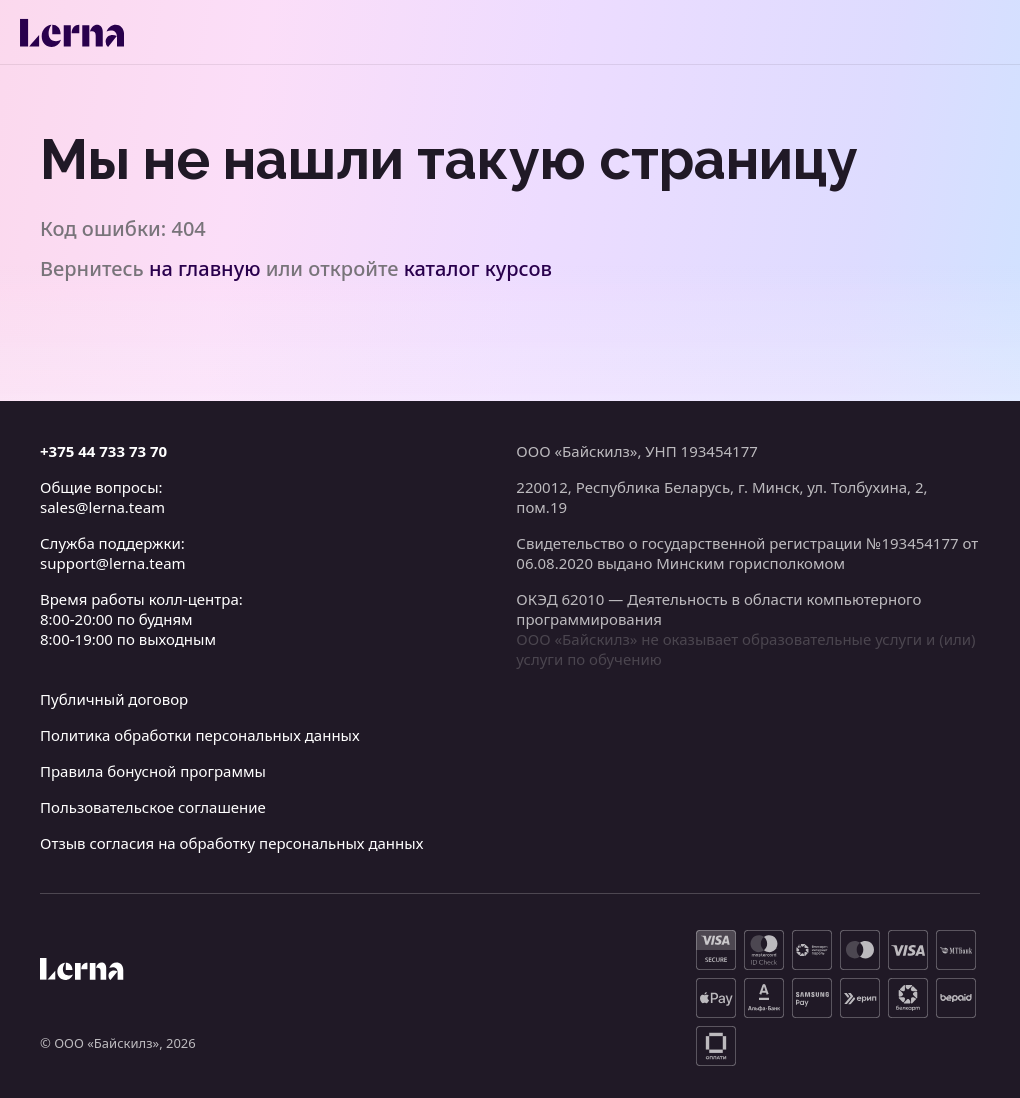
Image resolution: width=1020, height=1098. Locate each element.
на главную (205, 268)
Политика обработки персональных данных (200, 735)
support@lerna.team (113, 563)
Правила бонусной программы (153, 771)
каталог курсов (478, 268)
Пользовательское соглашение (153, 807)
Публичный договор (114, 699)
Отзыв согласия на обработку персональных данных (231, 843)
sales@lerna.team (102, 507)
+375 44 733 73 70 (103, 451)
